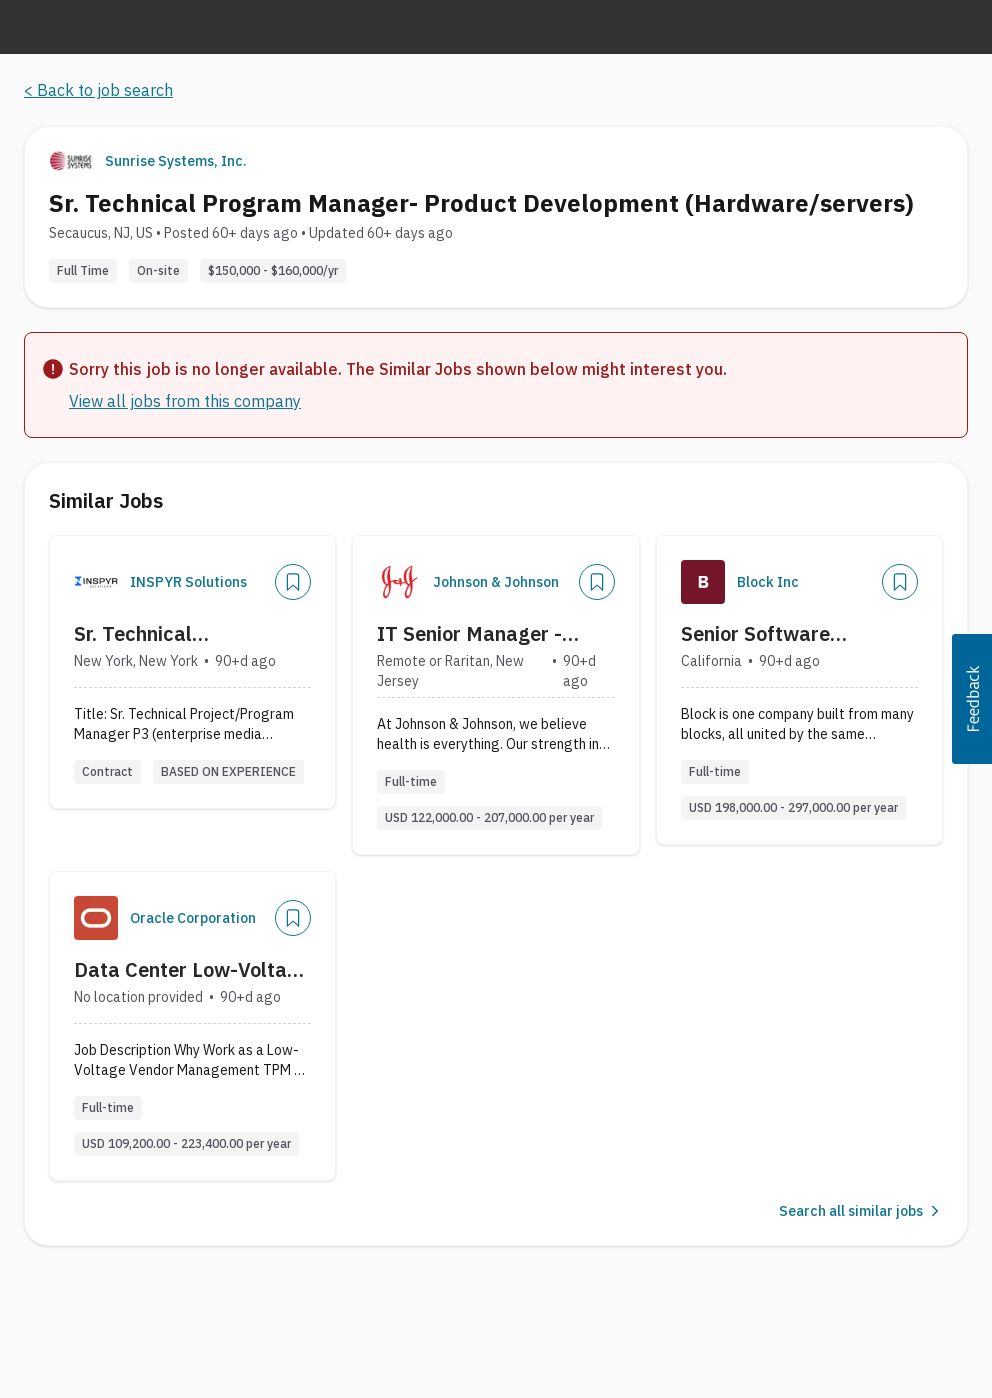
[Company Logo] (96, 582)
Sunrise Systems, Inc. (176, 161)
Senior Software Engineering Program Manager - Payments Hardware (778, 634)
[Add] (293, 582)
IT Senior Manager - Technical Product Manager (469, 634)
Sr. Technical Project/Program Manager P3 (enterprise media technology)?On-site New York (184, 634)
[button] (972, 699)
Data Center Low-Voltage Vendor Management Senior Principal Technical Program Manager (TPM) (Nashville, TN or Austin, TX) (192, 970)
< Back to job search (98, 90)
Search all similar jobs (861, 1211)
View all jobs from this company (185, 401)
